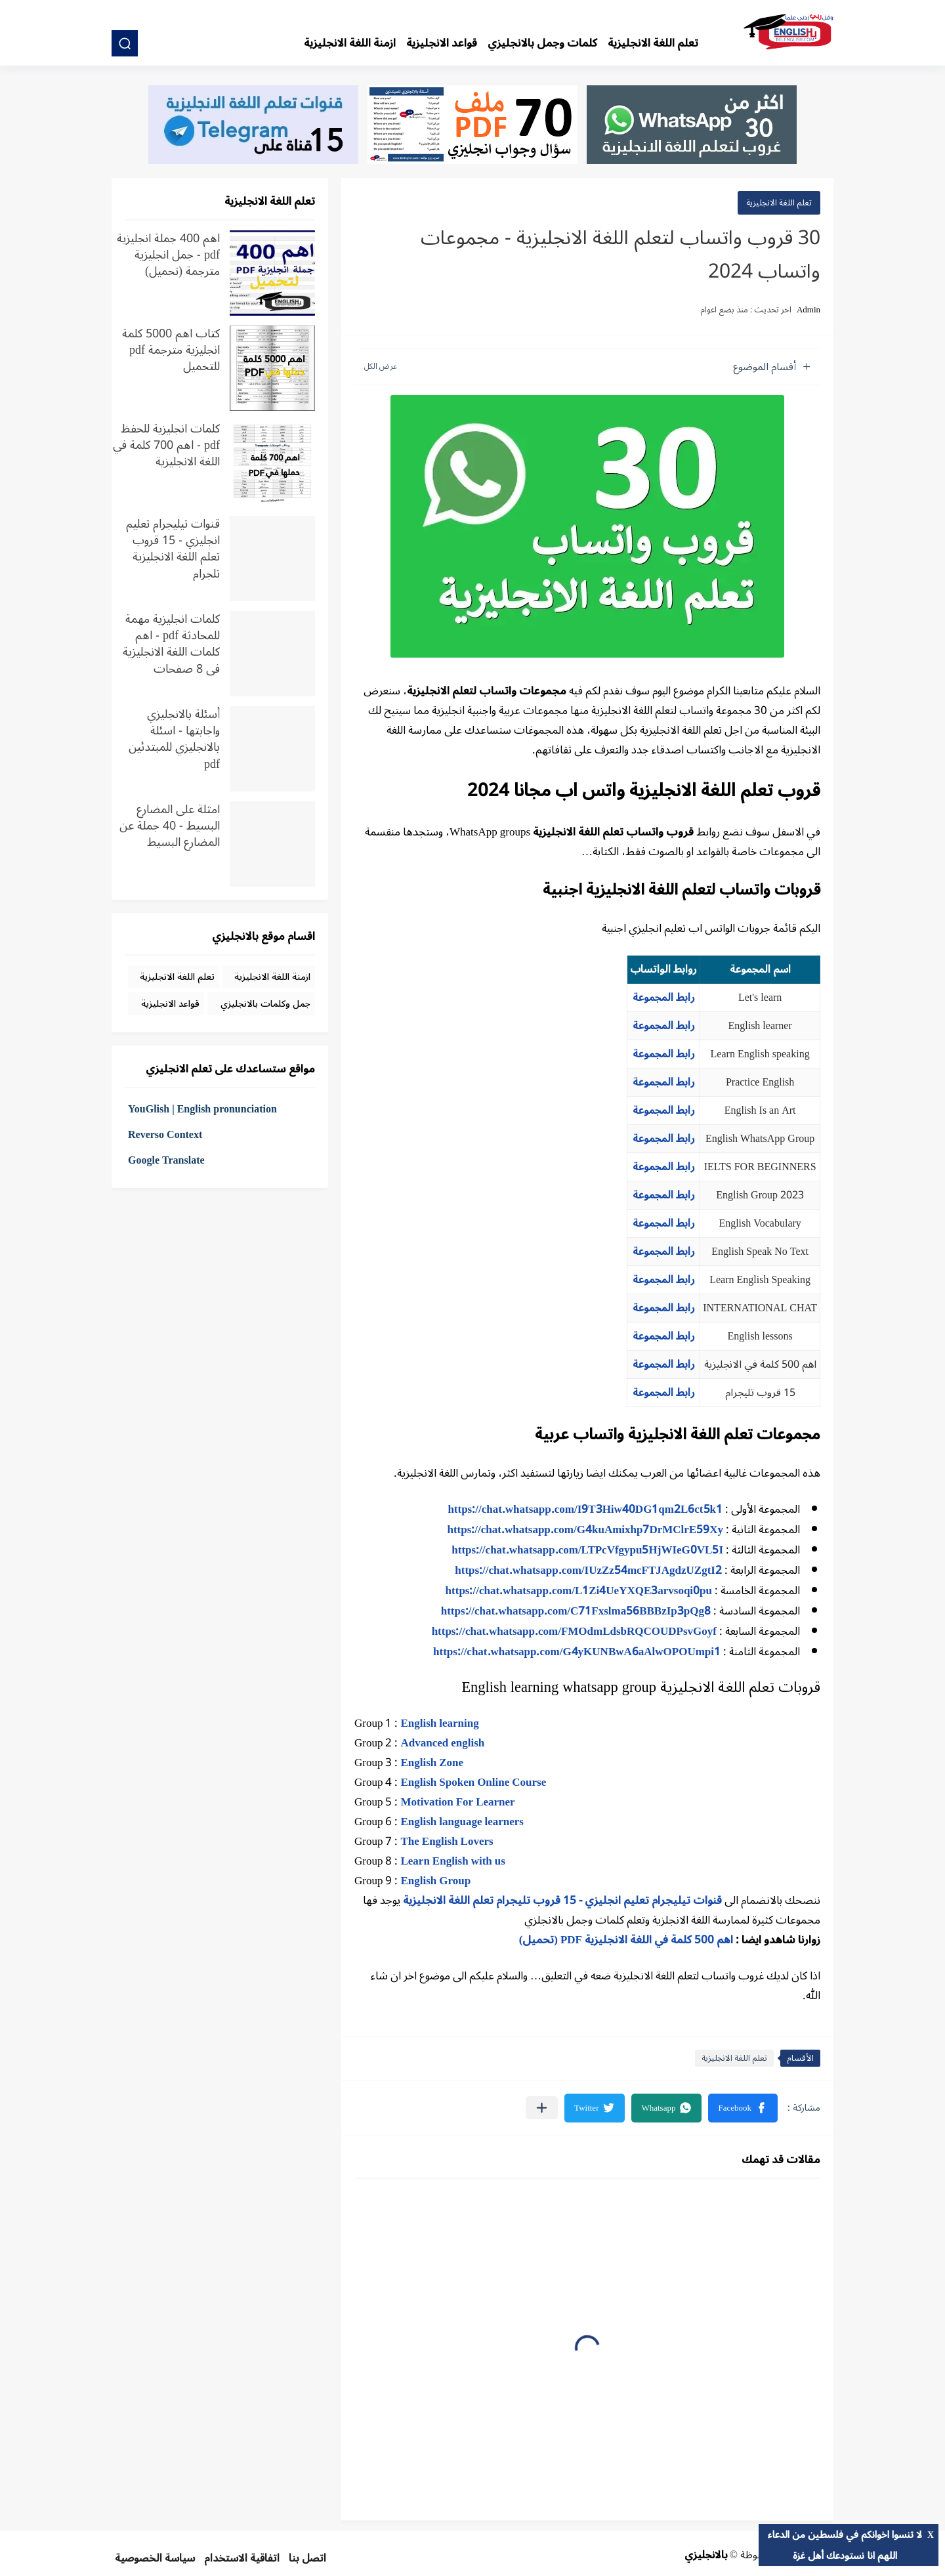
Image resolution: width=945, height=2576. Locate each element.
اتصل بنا (307, 2558)
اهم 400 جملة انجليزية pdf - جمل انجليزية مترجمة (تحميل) (168, 257)
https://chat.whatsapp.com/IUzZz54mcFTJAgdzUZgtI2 (588, 1570)
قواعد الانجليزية (441, 43)
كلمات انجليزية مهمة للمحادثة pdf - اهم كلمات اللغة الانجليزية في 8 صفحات (171, 643)
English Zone (431, 1763)
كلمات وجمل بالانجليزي (542, 43)
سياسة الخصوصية (155, 2558)
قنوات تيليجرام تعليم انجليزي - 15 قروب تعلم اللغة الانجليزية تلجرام (173, 548)
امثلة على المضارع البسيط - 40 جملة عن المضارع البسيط (169, 828)
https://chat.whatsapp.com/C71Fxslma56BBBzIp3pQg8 (576, 1611)
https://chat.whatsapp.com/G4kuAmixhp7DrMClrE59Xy (585, 1530)
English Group (435, 1881)
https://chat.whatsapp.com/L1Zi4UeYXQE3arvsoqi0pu (579, 1591)
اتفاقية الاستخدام (242, 2558)
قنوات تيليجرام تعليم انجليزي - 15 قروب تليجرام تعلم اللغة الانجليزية (562, 1900)
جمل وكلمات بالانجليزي (265, 1003)
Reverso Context (165, 1135)
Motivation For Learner (457, 1802)
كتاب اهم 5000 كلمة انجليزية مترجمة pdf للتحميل (171, 352)
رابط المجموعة (664, 997)
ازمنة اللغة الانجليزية (350, 43)
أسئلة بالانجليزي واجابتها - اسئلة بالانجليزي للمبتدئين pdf (174, 738)
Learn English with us (452, 1861)
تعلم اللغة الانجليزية (653, 43)
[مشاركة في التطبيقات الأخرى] (542, 2107)
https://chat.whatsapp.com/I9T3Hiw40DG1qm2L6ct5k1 (585, 1509)
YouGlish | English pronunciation (202, 1109)
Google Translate (166, 1160)
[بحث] (125, 43)
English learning (439, 1723)
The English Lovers (446, 1841)
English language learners (461, 1822)
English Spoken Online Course (473, 1782)
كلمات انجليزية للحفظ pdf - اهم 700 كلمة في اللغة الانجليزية (166, 447)
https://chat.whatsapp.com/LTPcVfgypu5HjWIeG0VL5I (587, 1550)
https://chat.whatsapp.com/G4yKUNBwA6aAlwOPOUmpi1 (577, 1652)
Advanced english (442, 1743)
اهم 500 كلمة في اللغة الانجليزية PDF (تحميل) (626, 1940)
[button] (743, 2108)
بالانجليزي (706, 2555)
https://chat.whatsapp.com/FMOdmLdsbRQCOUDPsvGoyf (574, 1631)
